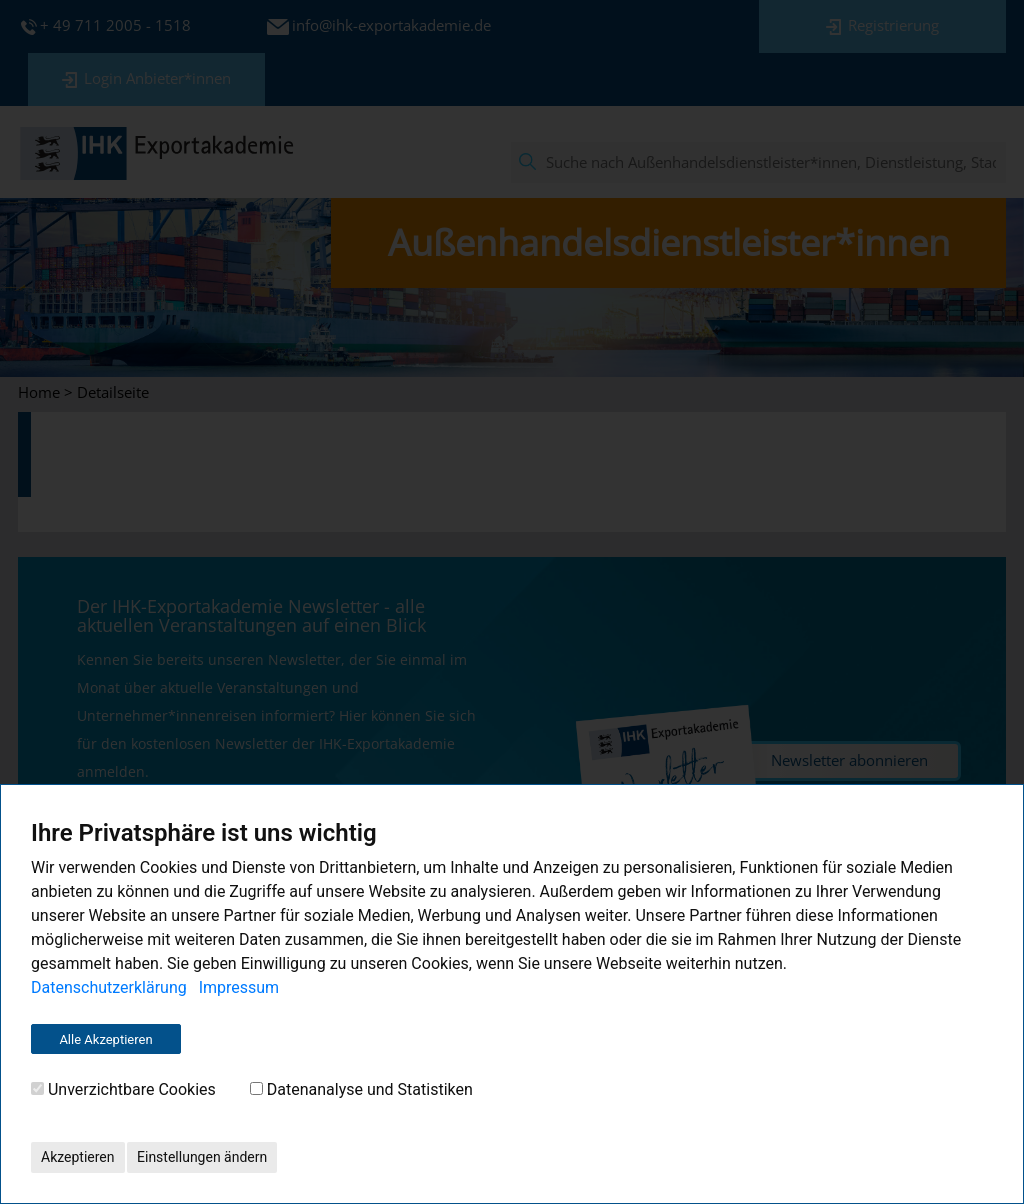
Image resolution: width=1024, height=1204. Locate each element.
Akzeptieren (78, 1157)
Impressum (239, 987)
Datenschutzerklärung (109, 987)
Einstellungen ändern (202, 1157)
